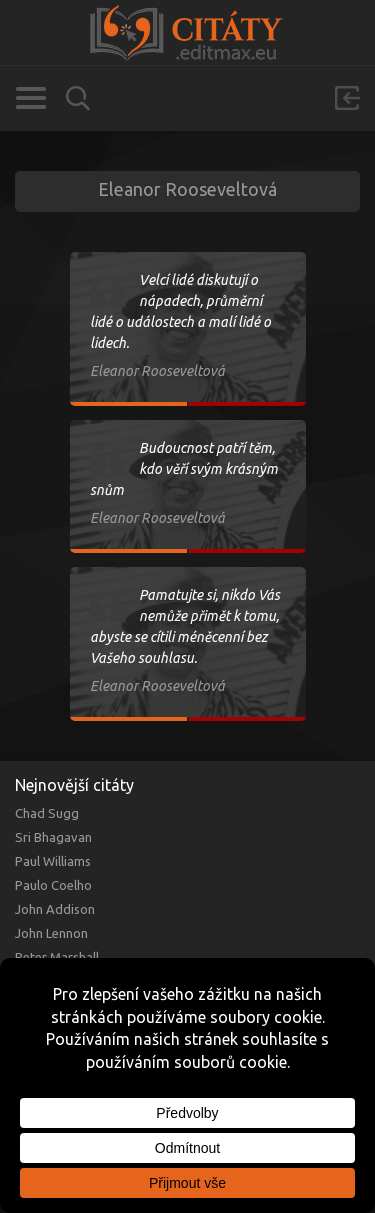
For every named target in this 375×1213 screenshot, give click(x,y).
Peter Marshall (57, 957)
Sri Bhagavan (53, 837)
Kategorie (30, 98)
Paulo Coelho (53, 885)
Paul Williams (53, 861)
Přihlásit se (347, 98)
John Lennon (51, 933)
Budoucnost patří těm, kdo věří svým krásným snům (184, 469)
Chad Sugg (47, 813)
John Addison (55, 909)
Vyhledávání (78, 98)
